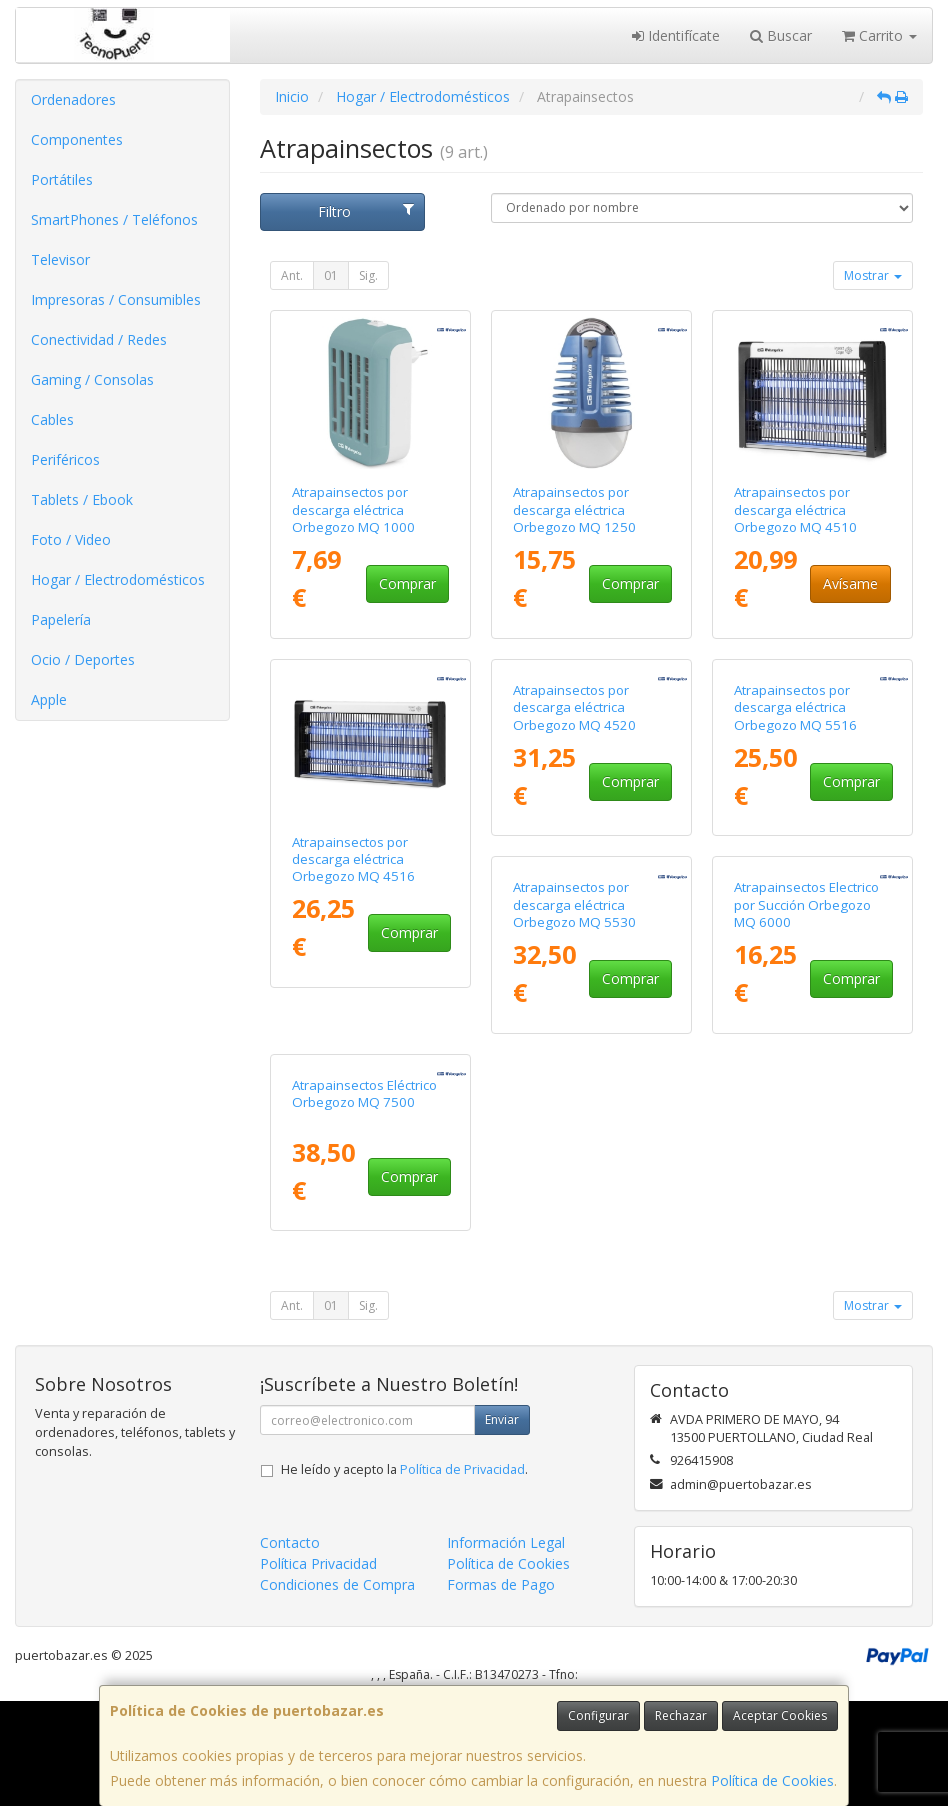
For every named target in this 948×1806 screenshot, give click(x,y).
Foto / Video (71, 539)
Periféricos (65, 459)
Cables (52, 419)
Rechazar (681, 1715)
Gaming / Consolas (92, 379)
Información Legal (506, 1648)
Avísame (850, 583)
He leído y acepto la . (404, 1575)
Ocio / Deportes (83, 659)
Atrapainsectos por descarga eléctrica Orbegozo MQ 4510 (795, 509)
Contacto (290, 1648)
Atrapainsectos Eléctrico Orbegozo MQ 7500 (806, 1199)
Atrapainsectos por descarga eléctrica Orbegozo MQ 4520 (574, 859)
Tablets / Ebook (82, 499)
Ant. (292, 275)
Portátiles (62, 179)
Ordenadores (73, 99)
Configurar (598, 1715)
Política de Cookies (772, 1780)
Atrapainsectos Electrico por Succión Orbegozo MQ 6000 (585, 1208)
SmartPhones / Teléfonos (114, 219)
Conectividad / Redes (99, 339)
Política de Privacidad (462, 1575)
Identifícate (676, 35)
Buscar (781, 35)
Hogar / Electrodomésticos (118, 579)
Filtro (366, 211)
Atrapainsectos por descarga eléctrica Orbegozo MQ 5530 (353, 1208)
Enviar (502, 1525)
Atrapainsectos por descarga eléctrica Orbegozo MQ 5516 (795, 859)
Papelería (61, 619)
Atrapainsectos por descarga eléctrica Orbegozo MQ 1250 (574, 509)
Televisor (60, 259)
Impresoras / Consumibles (116, 299)
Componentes (77, 139)
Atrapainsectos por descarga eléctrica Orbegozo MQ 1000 (353, 509)
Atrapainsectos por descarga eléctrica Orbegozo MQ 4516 (353, 859)
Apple (49, 699)
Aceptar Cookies (780, 1715)
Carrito (879, 35)
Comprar (407, 583)
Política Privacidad (318, 1669)
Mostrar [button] (873, 275)
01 (331, 275)
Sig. (368, 275)
